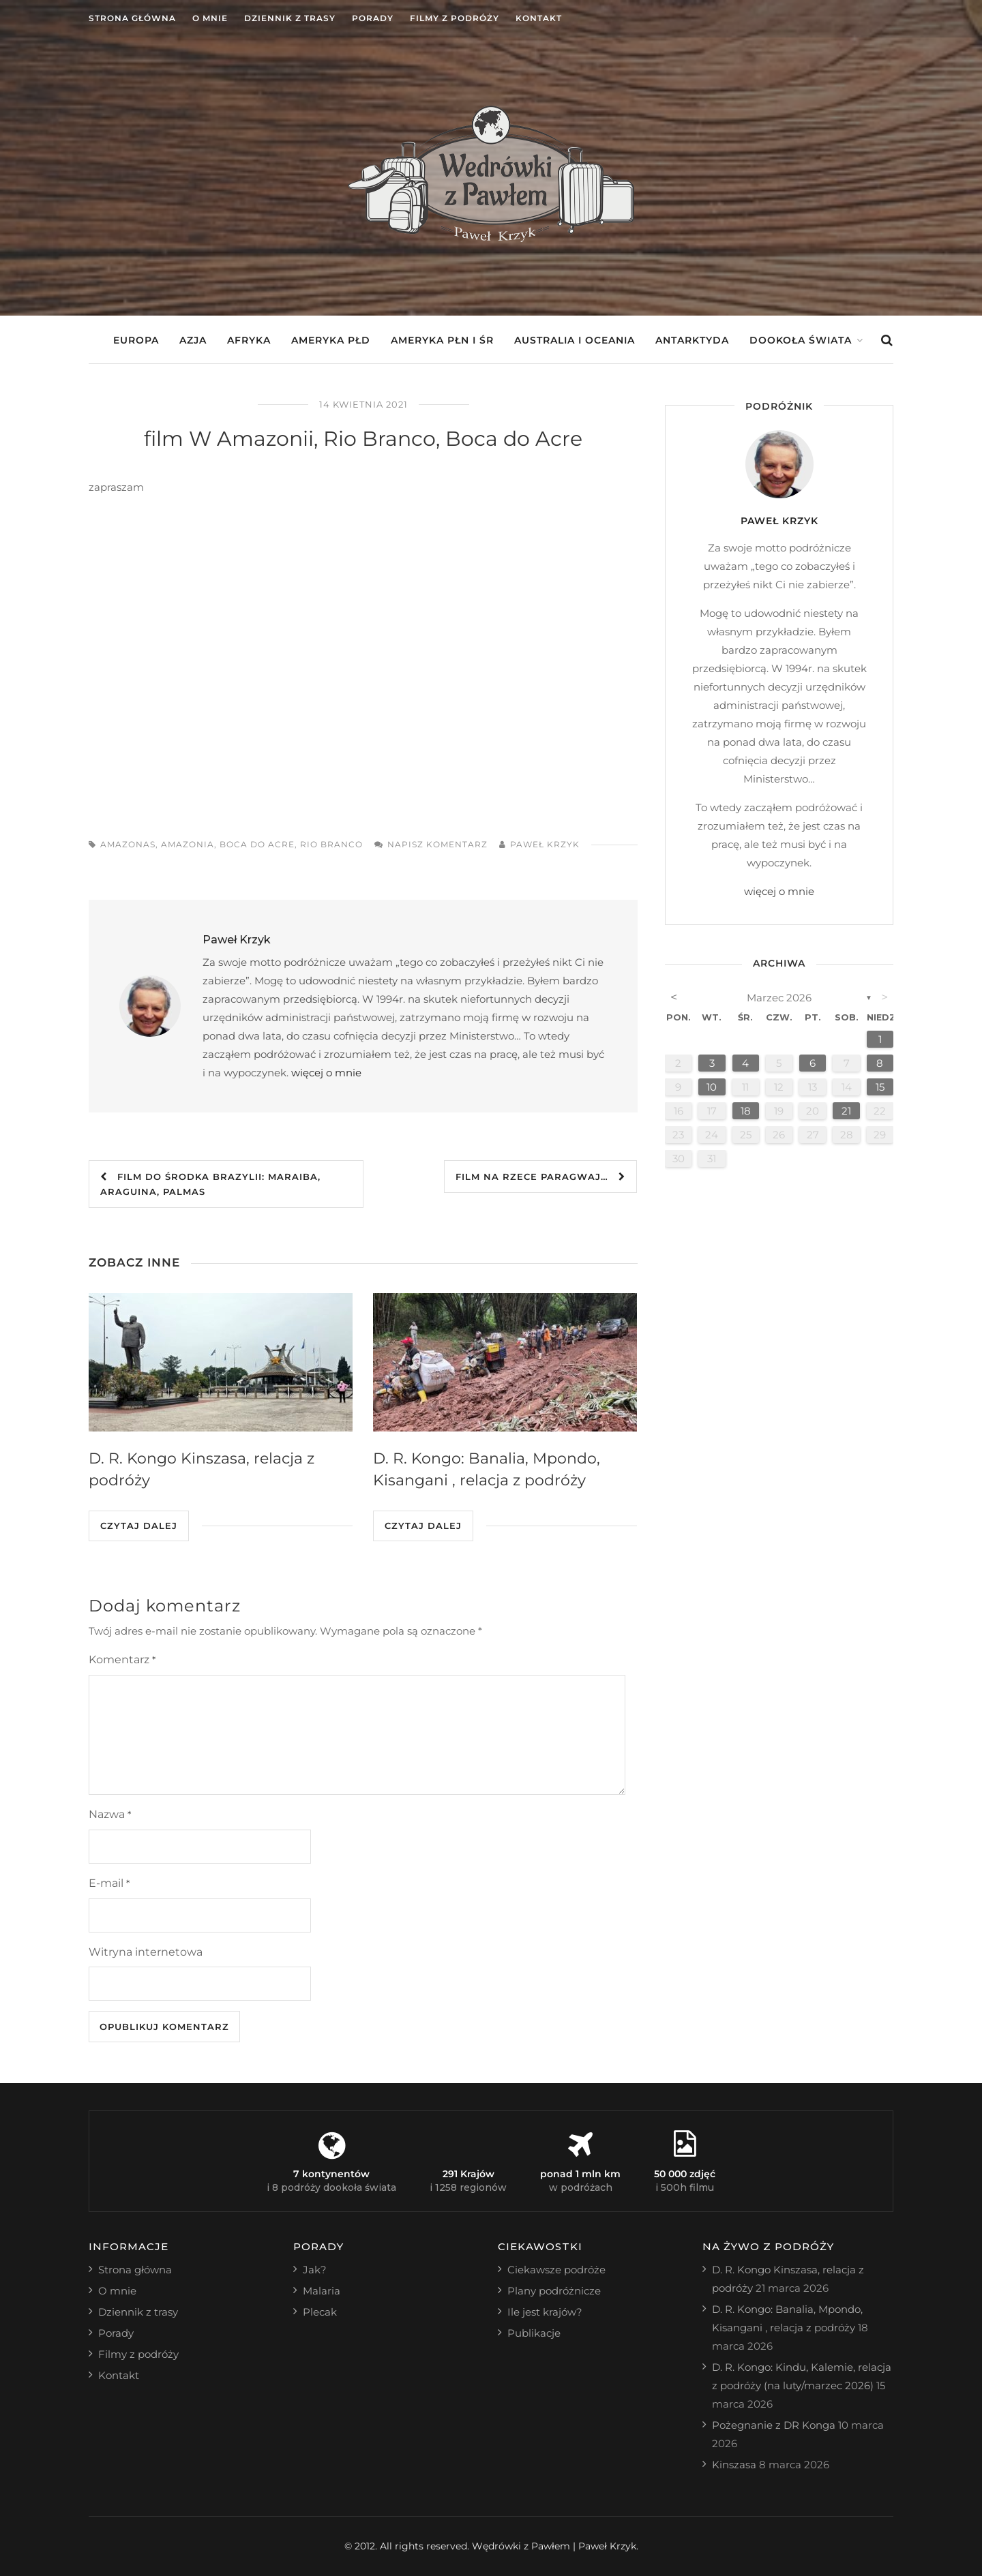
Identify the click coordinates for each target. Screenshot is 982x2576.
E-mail (109, 1883)
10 (711, 1086)
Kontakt (539, 18)
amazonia (187, 844)
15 (880, 1086)
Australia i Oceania (574, 340)
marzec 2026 (779, 997)
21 (846, 1110)
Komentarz (122, 1659)
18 (746, 1110)
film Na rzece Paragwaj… (540, 1176)
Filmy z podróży (454, 18)
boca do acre (257, 844)
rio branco (331, 844)
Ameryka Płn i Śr (442, 340)
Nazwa (110, 1814)
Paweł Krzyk (545, 844)
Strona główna (132, 18)
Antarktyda (692, 340)
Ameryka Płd (330, 340)
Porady (372, 18)
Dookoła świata (800, 340)
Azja (193, 340)
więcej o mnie (326, 1072)
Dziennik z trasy (290, 18)
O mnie (210, 18)
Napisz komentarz (437, 844)
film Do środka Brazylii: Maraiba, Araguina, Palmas (210, 1184)
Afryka (249, 340)
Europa (136, 340)
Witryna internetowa (146, 1951)
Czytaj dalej (138, 1525)
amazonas (127, 844)
